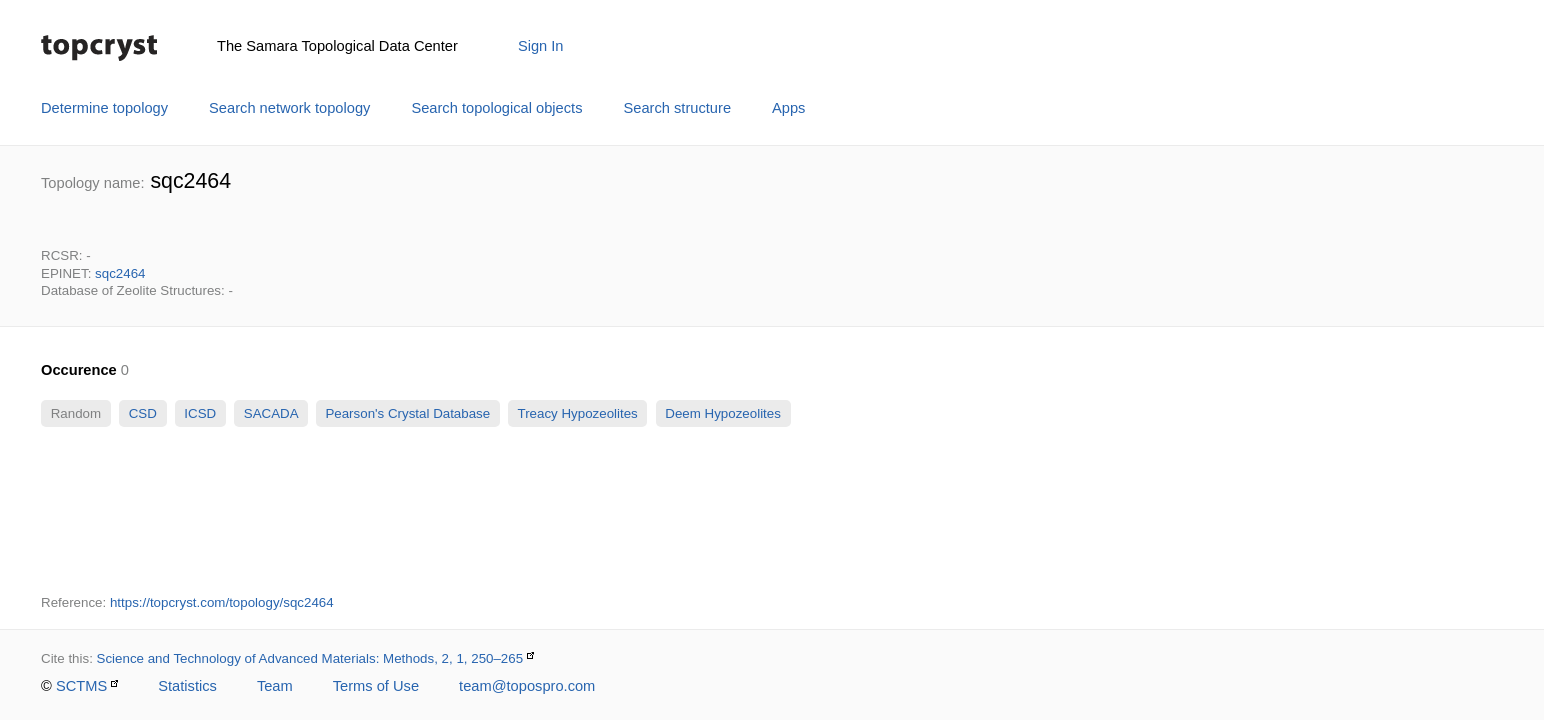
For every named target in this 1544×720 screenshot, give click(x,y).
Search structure (678, 108)
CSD (143, 413)
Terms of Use (376, 686)
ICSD (200, 413)
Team (275, 686)
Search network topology (289, 108)
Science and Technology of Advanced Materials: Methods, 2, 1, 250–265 (310, 658)
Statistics (187, 686)
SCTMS (81, 686)
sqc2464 (120, 273)
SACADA (270, 413)
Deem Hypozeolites (723, 413)
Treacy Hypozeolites (577, 413)
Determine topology (104, 108)
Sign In (541, 46)
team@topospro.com (527, 686)
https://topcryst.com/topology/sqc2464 (222, 602)
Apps (788, 108)
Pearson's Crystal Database (408, 413)
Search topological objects (496, 108)
